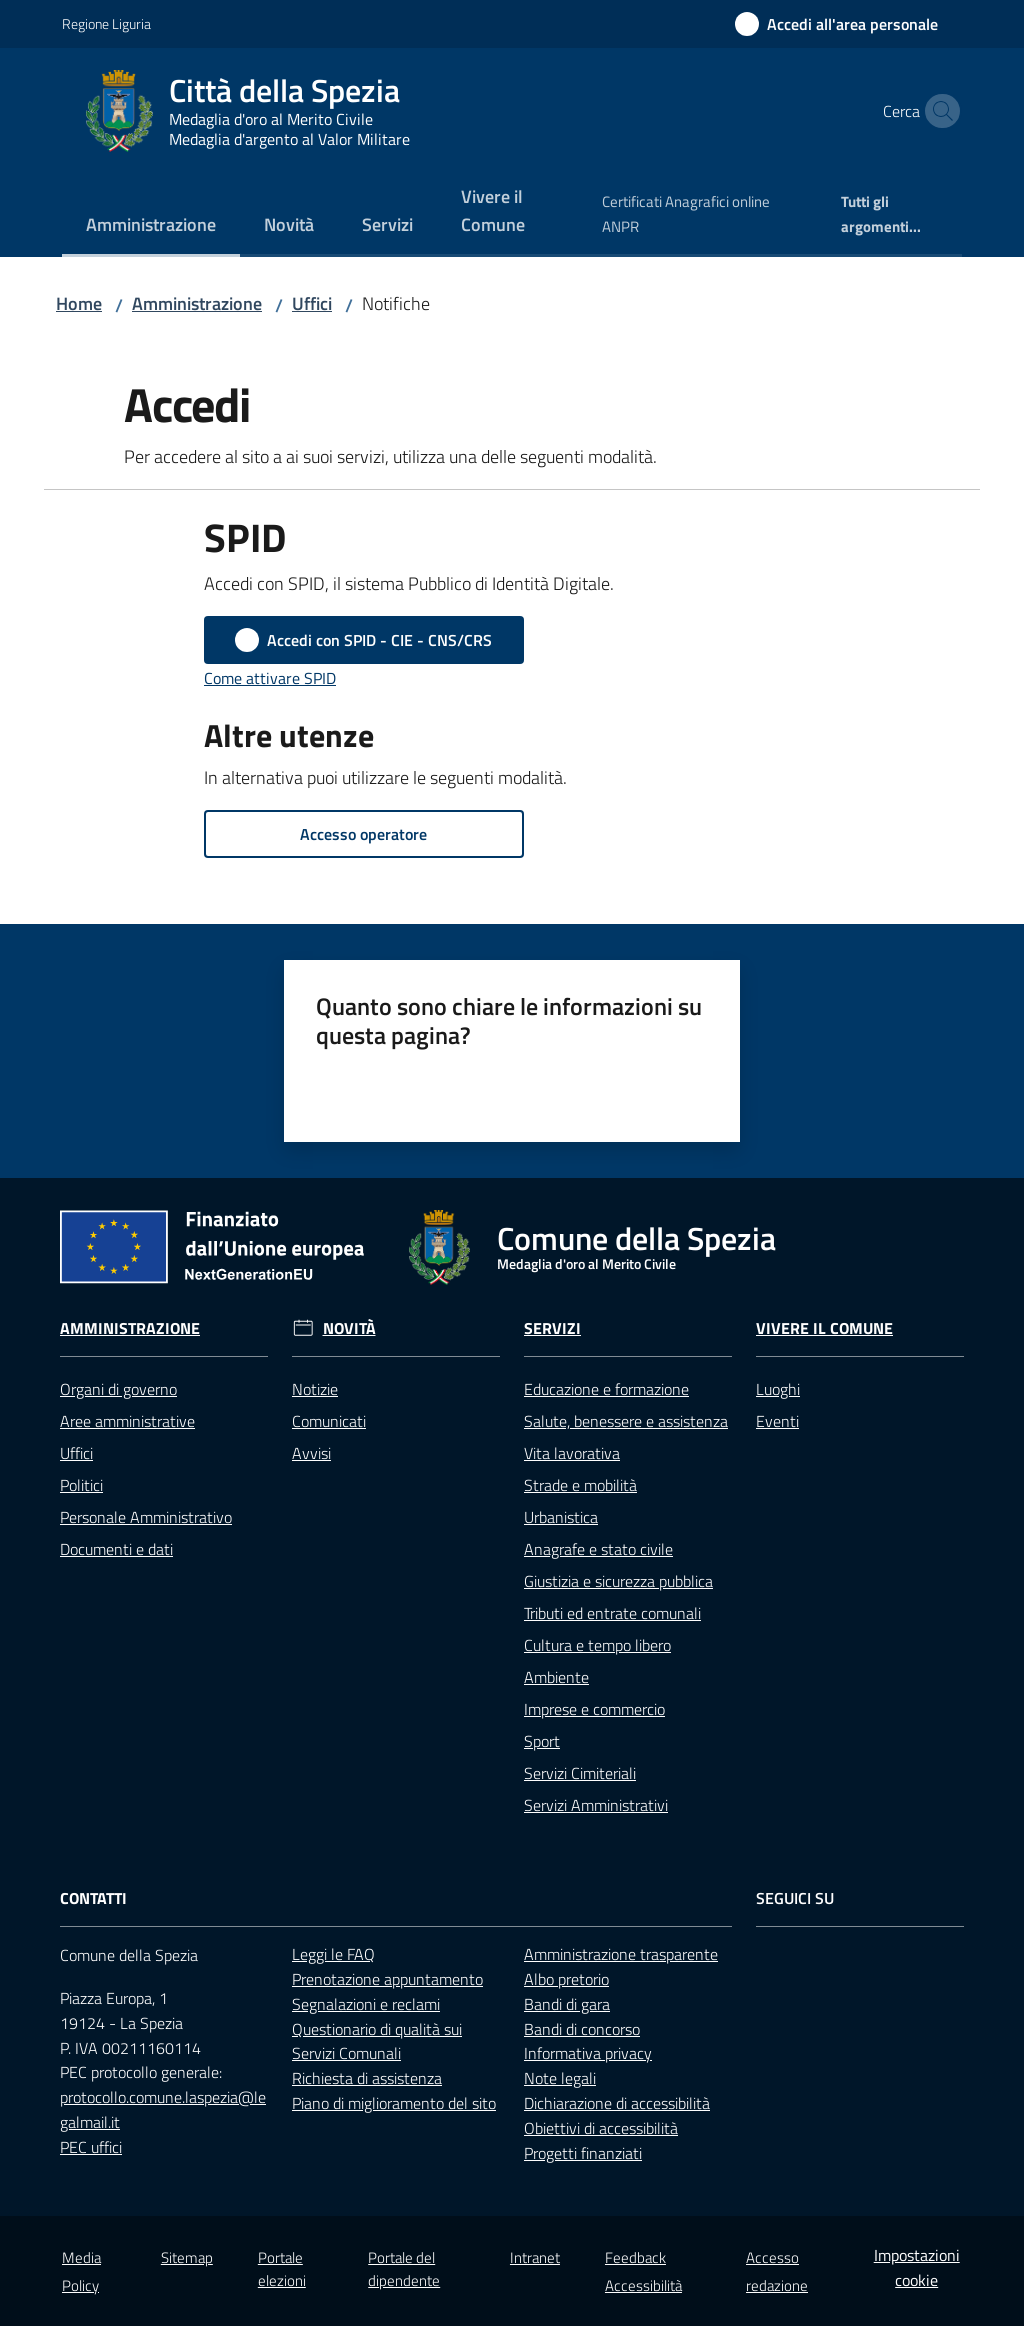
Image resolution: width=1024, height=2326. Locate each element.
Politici (81, 1485)
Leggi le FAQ (333, 1954)
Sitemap (187, 2257)
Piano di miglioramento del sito (394, 2103)
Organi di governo (118, 1389)
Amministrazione (197, 303)
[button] (938, 111)
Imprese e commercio (594, 1709)
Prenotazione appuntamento (387, 1979)
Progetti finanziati (583, 2153)
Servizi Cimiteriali (580, 1773)
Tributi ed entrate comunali (612, 1613)
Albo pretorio (566, 1979)
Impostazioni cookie (917, 2267)
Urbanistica (561, 1517)
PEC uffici (91, 2147)
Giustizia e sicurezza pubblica (618, 1581)
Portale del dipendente (404, 2269)
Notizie (315, 1389)
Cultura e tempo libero (597, 1645)
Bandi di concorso (582, 2029)
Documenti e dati (116, 1549)
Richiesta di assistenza (367, 2078)
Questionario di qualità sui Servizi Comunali (377, 2041)
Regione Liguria (106, 23)
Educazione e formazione (606, 1389)
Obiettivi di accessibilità (601, 2128)
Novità (349, 1328)
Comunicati (329, 1421)
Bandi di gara (567, 2004)
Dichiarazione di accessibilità (617, 2103)
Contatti (93, 1898)
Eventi (777, 1421)
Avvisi (311, 1453)
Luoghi (778, 1389)
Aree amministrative (127, 1421)
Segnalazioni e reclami (366, 2004)
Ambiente (556, 1677)
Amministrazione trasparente (621, 1954)
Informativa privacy (588, 2053)
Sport (542, 1741)
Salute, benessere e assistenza (626, 1421)
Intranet (535, 2257)
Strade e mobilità (580, 1485)
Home (79, 303)
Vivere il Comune (824, 1328)
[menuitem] (151, 226)
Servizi (552, 1328)
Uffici (312, 303)
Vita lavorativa (572, 1453)
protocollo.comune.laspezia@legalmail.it (163, 2109)
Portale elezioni (282, 2269)
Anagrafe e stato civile (598, 1549)
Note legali (560, 2078)
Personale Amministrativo (146, 1517)
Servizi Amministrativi (596, 1805)
